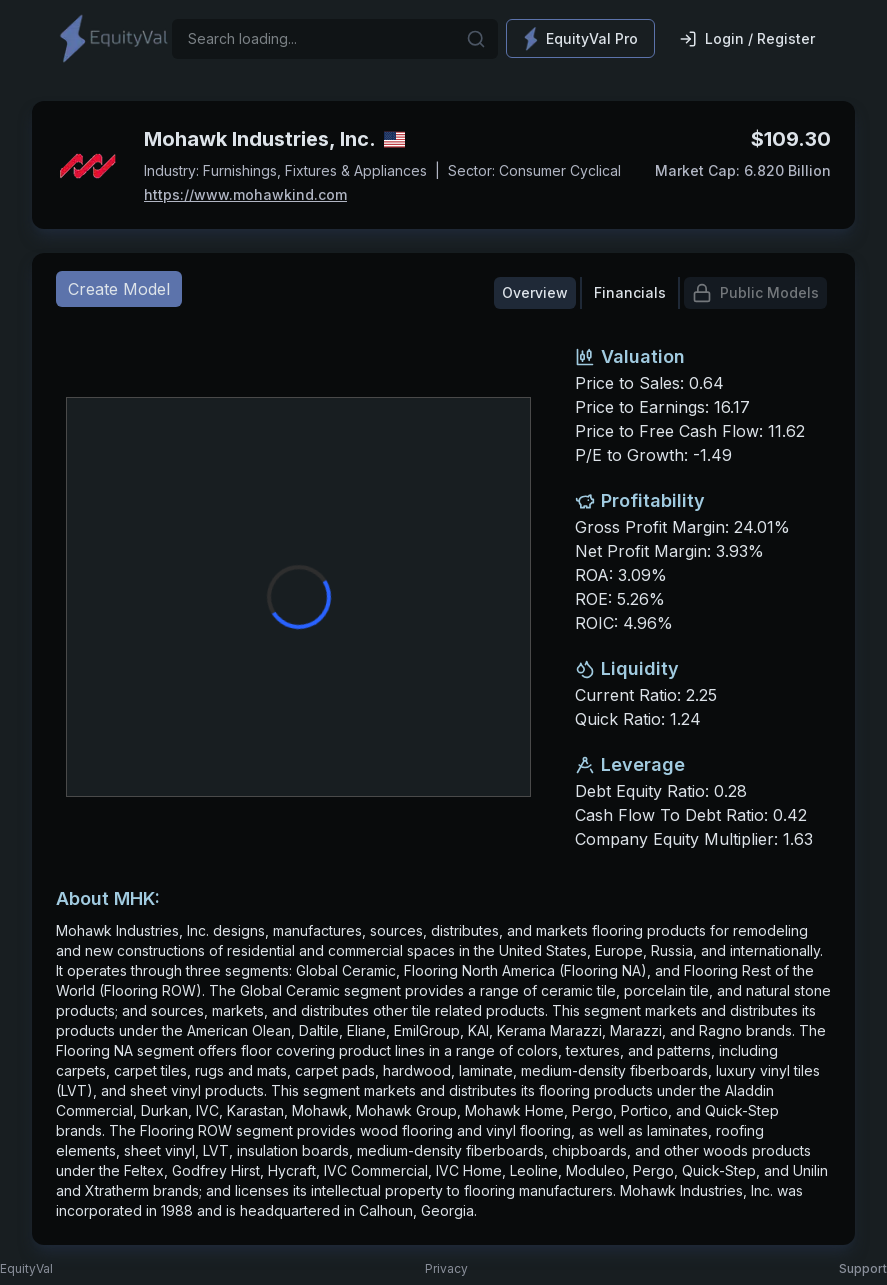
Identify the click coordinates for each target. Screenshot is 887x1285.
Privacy (446, 1268)
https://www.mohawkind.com (245, 194)
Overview (535, 292)
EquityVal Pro (580, 38)
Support (863, 1268)
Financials (630, 292)
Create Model (119, 289)
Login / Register (747, 39)
